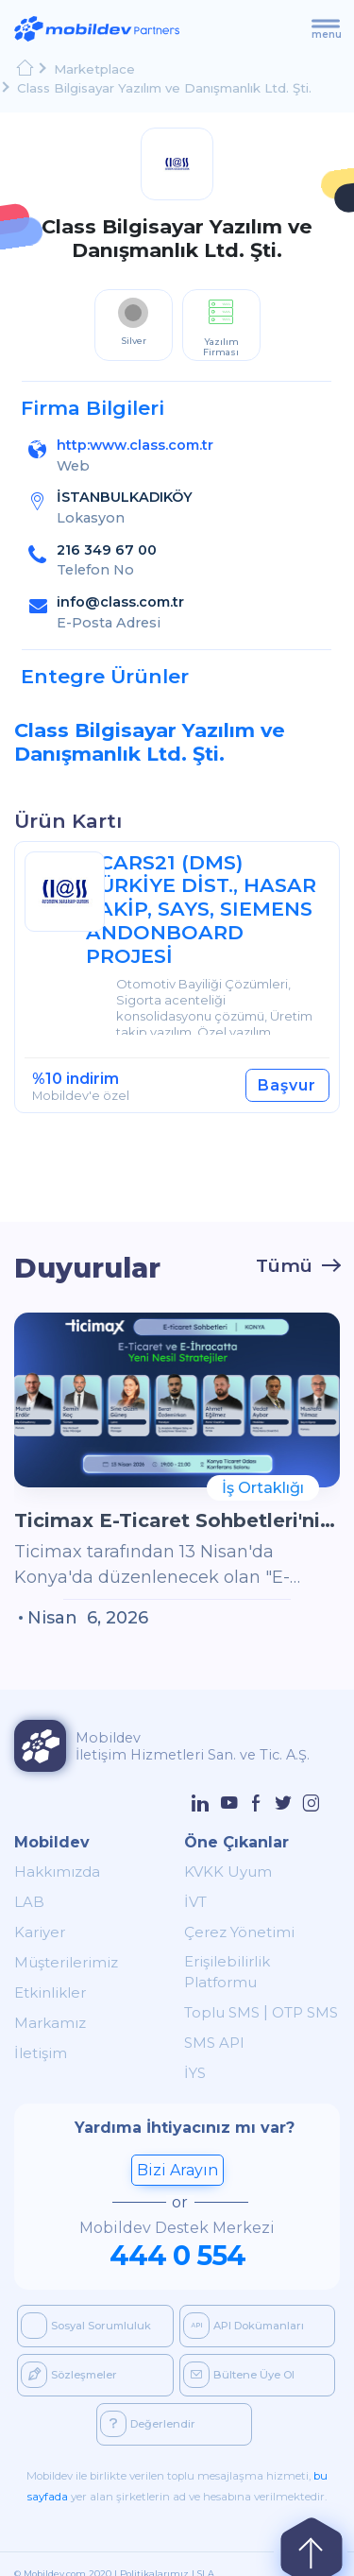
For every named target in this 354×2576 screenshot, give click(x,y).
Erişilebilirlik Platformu (250, 1961)
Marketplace (93, 68)
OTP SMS (287, 1991)
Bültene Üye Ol (239, 2353)
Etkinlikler (43, 1991)
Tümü (284, 1263)
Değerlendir (147, 2402)
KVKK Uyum (219, 1870)
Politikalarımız (154, 2552)
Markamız (43, 2022)
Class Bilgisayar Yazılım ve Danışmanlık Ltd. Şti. (159, 86)
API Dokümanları (243, 2304)
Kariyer (36, 1931)
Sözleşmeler (69, 2353)
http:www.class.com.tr (135, 443)
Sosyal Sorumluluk (86, 2304)
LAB (26, 1901)
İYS (194, 2052)
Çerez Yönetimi (231, 1931)
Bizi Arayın (177, 2148)
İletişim (36, 2052)
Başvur (290, 1083)
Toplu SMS (215, 1991)
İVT (193, 1901)
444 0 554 (177, 2233)
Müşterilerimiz (56, 1961)
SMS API (209, 2022)
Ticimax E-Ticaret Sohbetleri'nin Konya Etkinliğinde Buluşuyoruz (177, 1518)
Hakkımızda (49, 1870)
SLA (205, 2552)
